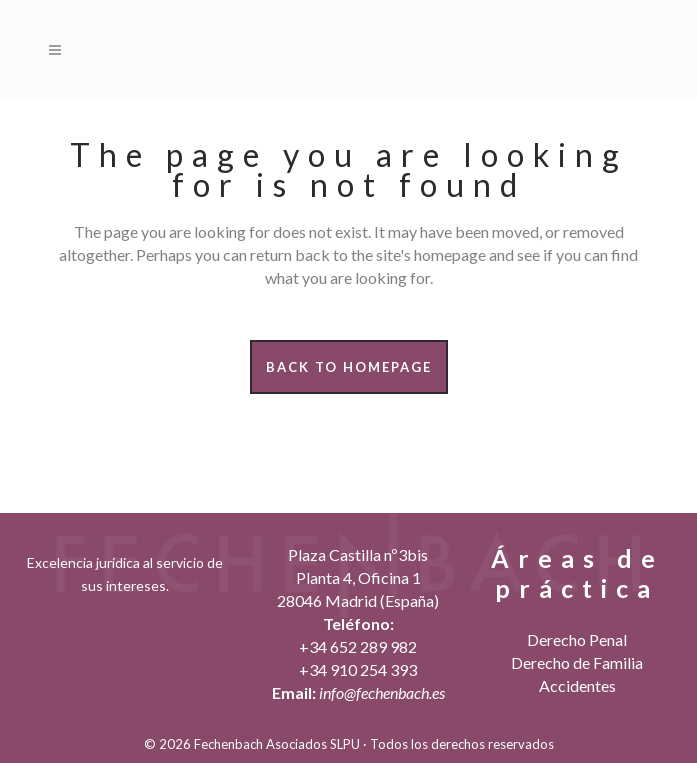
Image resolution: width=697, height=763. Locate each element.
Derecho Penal (577, 639)
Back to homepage (349, 367)
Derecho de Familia (577, 662)
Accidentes (577, 685)
